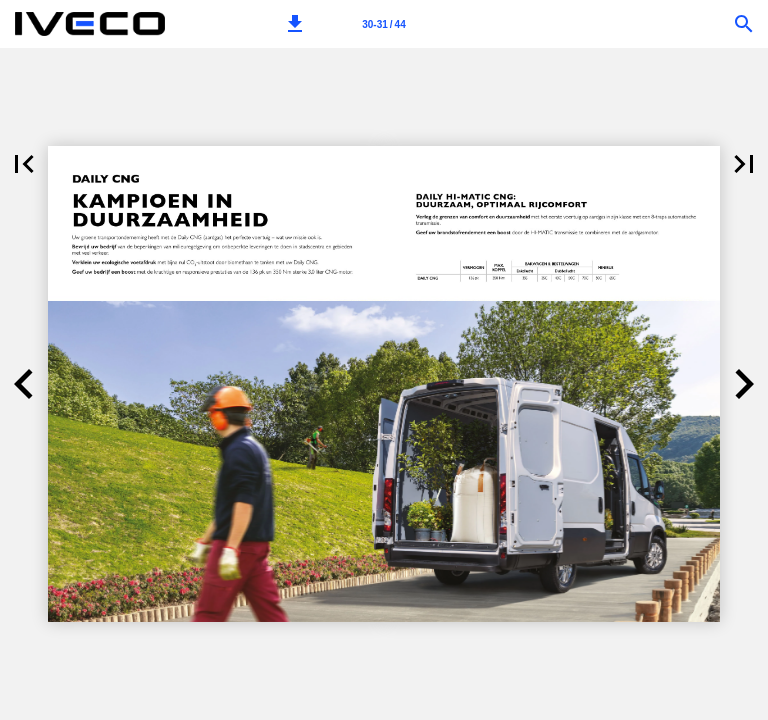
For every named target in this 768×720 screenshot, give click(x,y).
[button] (295, 24)
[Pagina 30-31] (384, 24)
